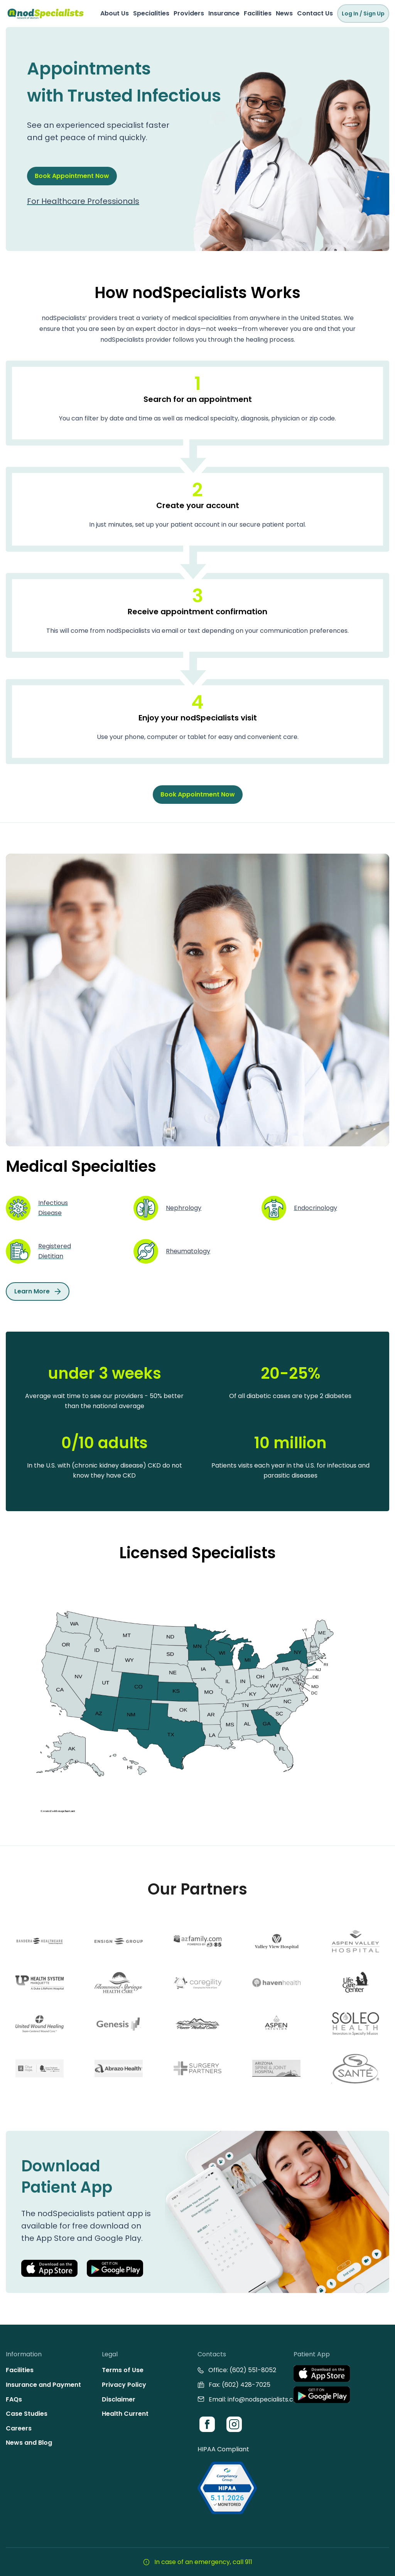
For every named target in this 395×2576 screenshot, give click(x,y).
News (284, 13)
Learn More (37, 1291)
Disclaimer (118, 2399)
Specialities (151, 13)
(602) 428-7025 (246, 2384)
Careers (19, 2428)
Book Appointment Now (72, 189)
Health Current (125, 2413)
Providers (189, 13)
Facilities (258, 13)
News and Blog (29, 2442)
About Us (114, 13)
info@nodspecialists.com (265, 2399)
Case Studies (26, 2413)
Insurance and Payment (43, 2384)
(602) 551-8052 (253, 2370)
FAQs (14, 2399)
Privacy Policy (124, 2384)
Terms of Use (122, 2370)
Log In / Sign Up (363, 13)
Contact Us (315, 13)
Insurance (224, 13)
